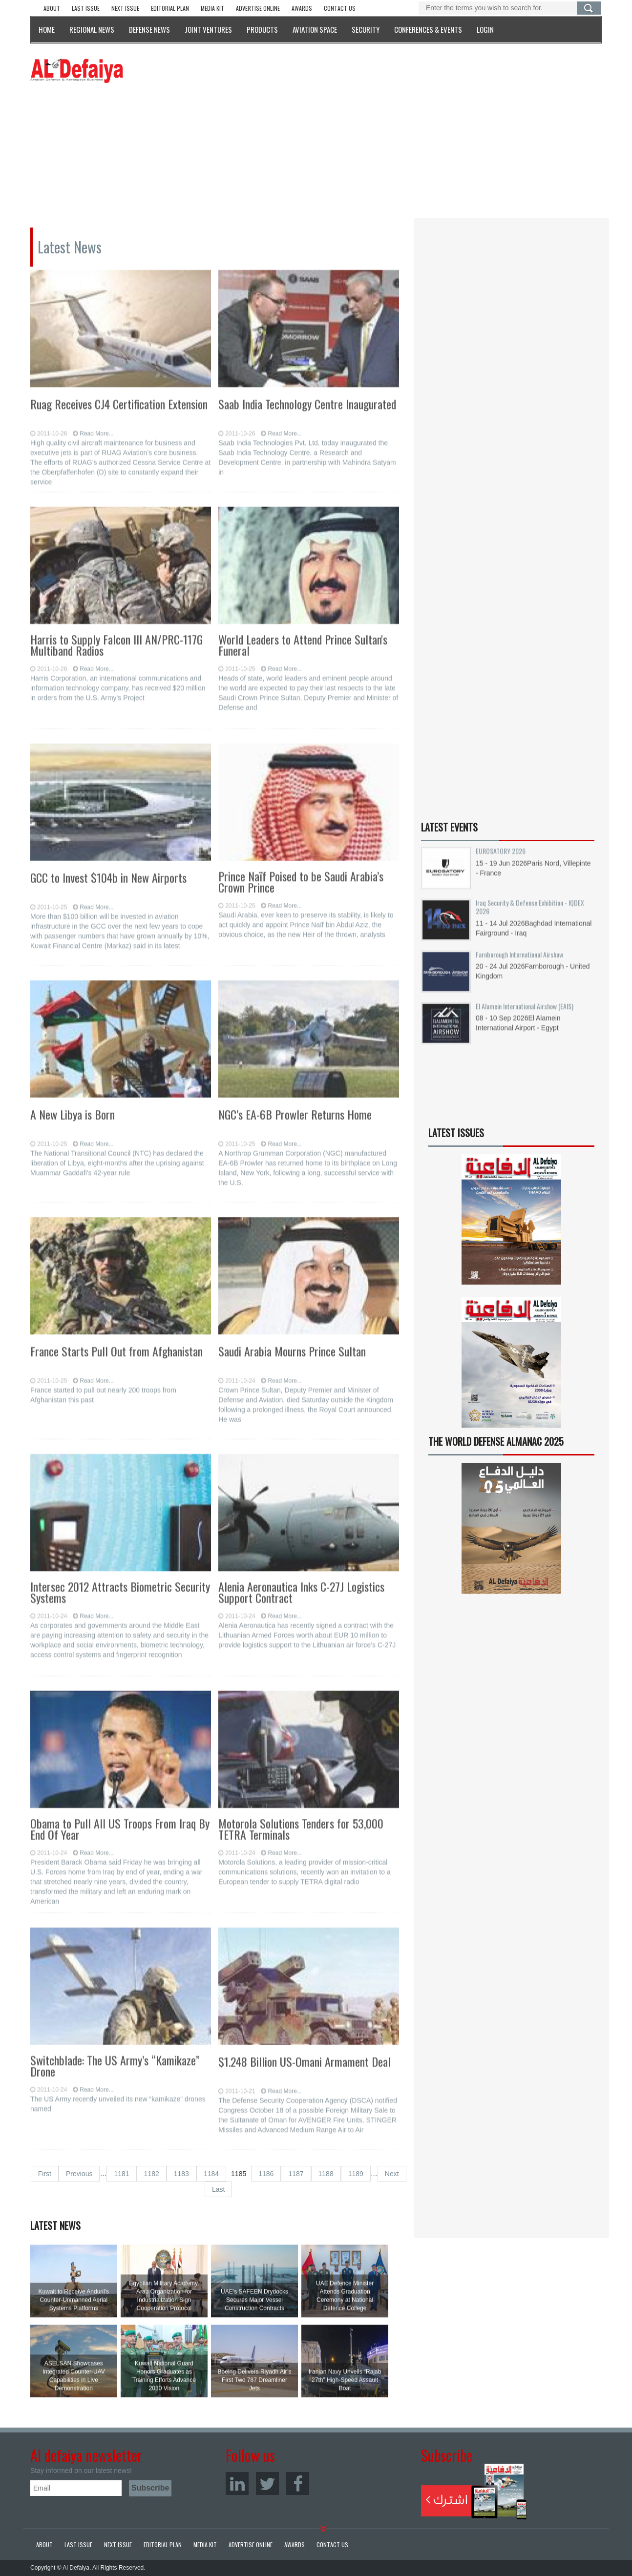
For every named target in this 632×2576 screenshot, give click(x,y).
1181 (121, 2174)
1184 (211, 2174)
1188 (326, 2174)
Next (392, 2174)
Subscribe (474, 2491)
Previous (79, 2174)
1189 (355, 2174)
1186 (266, 2174)
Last (218, 2189)
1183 (181, 2174)
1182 (151, 2174)
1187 (295, 2174)
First (44, 2174)
